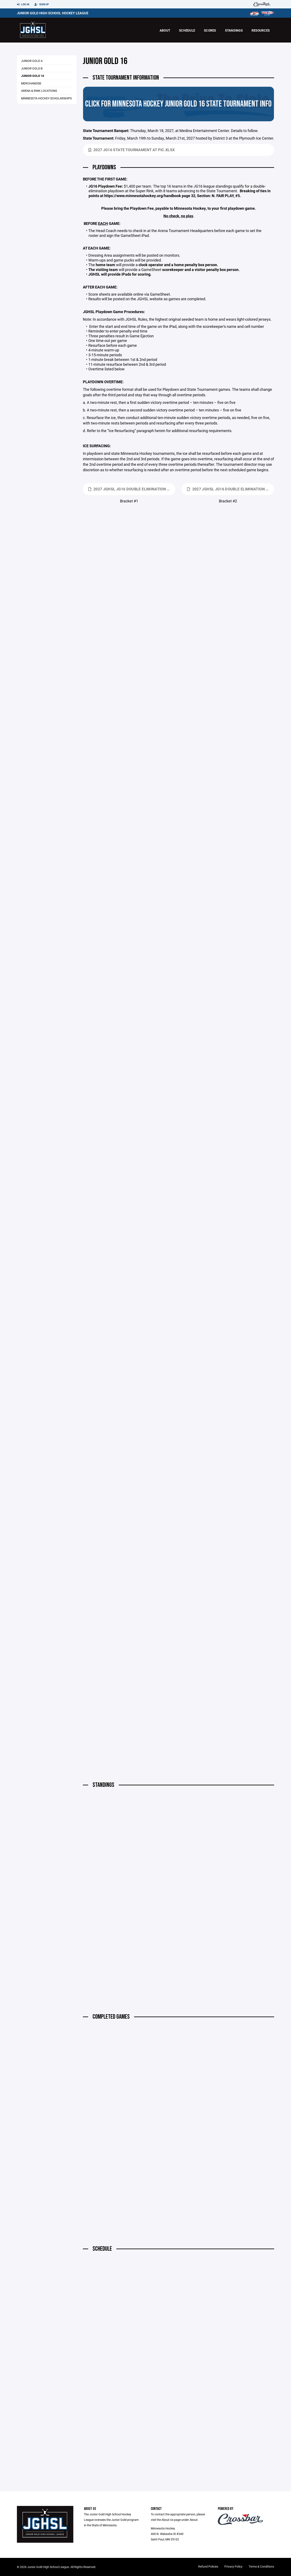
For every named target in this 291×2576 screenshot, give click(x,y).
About (165, 30)
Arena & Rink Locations (39, 91)
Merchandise (31, 83)
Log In (23, 4)
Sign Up (41, 4)
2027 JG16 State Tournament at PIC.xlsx (131, 149)
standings (234, 30)
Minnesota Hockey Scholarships (46, 98)
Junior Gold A (32, 61)
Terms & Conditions (261, 2566)
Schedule (187, 30)
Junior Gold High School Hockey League (52, 13)
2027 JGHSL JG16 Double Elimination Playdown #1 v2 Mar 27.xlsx (131, 488)
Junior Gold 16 (32, 76)
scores (210, 30)
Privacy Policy (233, 2566)
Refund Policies (208, 2566)
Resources (261, 30)
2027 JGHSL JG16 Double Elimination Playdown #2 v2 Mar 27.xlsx (230, 488)
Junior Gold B (32, 68)
